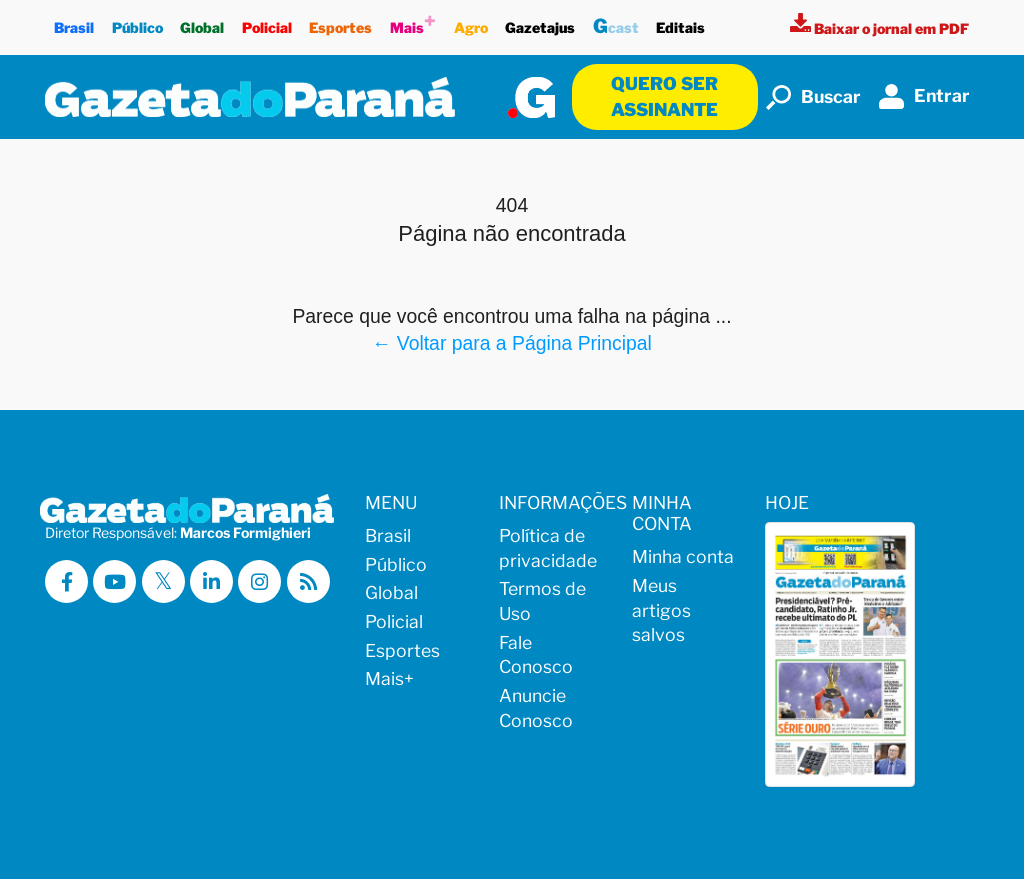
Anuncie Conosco (536, 708)
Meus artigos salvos (661, 610)
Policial (267, 22)
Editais (681, 22)
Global (202, 22)
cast (616, 23)
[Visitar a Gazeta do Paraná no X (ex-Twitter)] (163, 581)
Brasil (74, 22)
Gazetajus (540, 22)
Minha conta (683, 556)
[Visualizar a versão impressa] (879, 28)
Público (137, 22)
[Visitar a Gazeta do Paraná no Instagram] (259, 581)
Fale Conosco (536, 655)
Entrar (924, 96)
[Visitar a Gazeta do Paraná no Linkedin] (211, 581)
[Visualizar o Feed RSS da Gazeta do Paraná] (308, 581)
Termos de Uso (542, 601)
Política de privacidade (548, 548)
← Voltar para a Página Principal (512, 343)
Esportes (341, 22)
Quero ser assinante (664, 96)
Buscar (813, 97)
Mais (413, 22)
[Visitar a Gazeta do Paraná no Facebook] (66, 581)
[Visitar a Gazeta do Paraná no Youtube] (114, 581)
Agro (471, 22)
